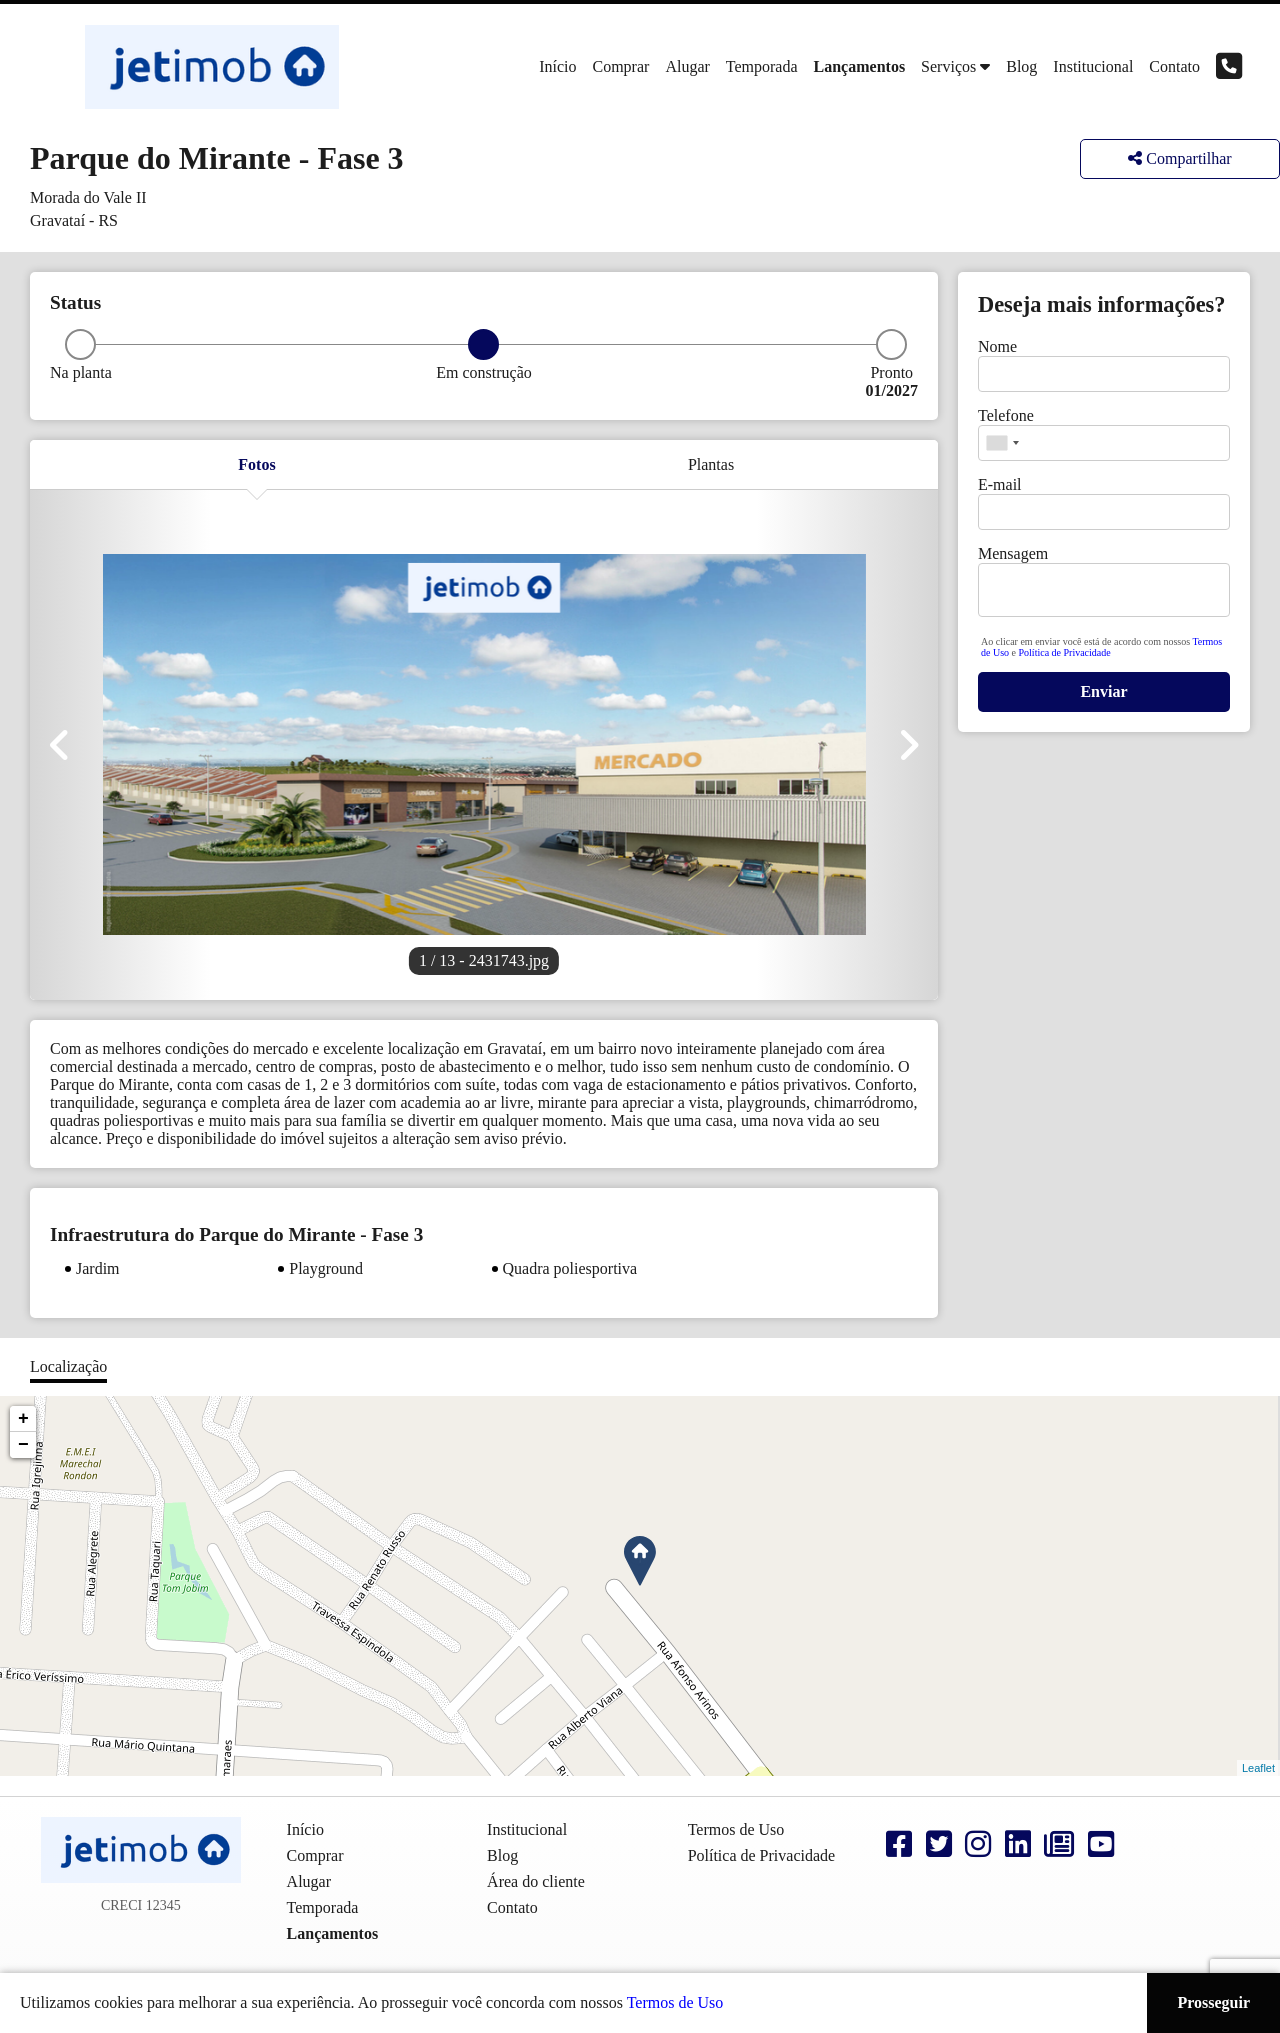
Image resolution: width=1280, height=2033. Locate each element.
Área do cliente (536, 1881)
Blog (1021, 66)
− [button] (23, 1445)
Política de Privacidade (1065, 652)
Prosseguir (1213, 2002)
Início (557, 66)
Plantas (711, 464)
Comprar (621, 66)
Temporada (762, 66)
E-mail (1000, 484)
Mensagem (1013, 553)
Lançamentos (860, 66)
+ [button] (23, 1419)
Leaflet (1258, 1768)
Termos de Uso (675, 2002)
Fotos (256, 464)
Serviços (948, 66)
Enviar (1103, 691)
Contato (1174, 66)
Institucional (1093, 66)
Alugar (687, 66)
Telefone (1006, 415)
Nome (997, 346)
